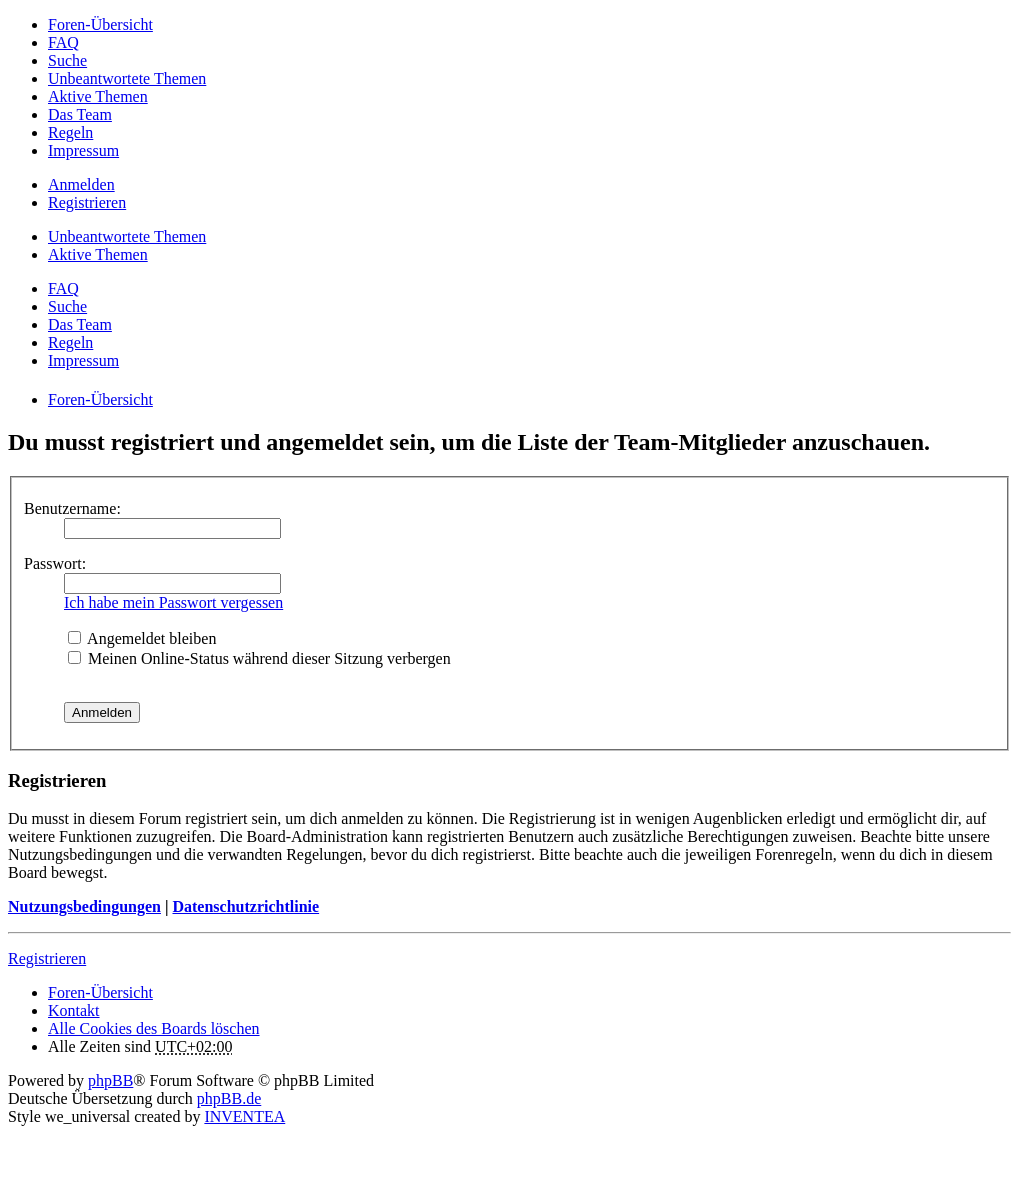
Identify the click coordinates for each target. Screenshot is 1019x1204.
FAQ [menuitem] (63, 42)
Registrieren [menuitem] (87, 202)
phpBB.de (229, 1098)
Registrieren (47, 958)
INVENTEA (244, 1116)
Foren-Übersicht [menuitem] (100, 24)
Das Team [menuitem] (80, 114)
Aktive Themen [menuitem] (98, 96)
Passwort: (55, 563)
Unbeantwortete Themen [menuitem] (127, 78)
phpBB (110, 1080)
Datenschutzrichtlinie (245, 906)
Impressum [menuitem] (83, 150)
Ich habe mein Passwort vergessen (173, 602)
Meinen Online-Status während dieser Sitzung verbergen (259, 658)
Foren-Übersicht (100, 992)
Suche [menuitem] (67, 60)
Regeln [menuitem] (70, 132)
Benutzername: (72, 508)
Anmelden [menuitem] (81, 184)
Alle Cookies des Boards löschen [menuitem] (154, 1028)
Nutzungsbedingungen (84, 906)
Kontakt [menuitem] (74, 1010)
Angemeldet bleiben (142, 638)
